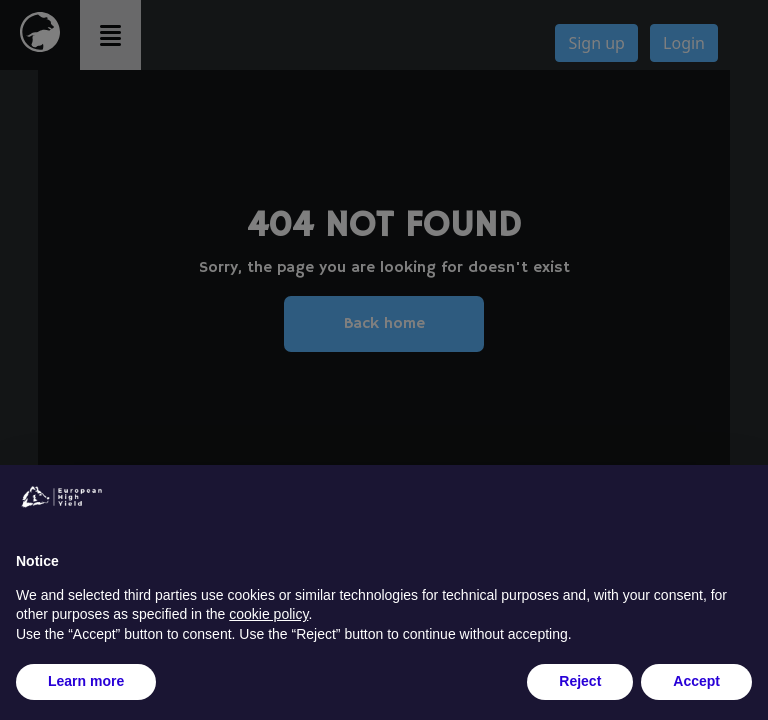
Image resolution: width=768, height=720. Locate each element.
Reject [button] (580, 681)
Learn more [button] (86, 681)
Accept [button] (696, 681)
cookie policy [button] (268, 614)
